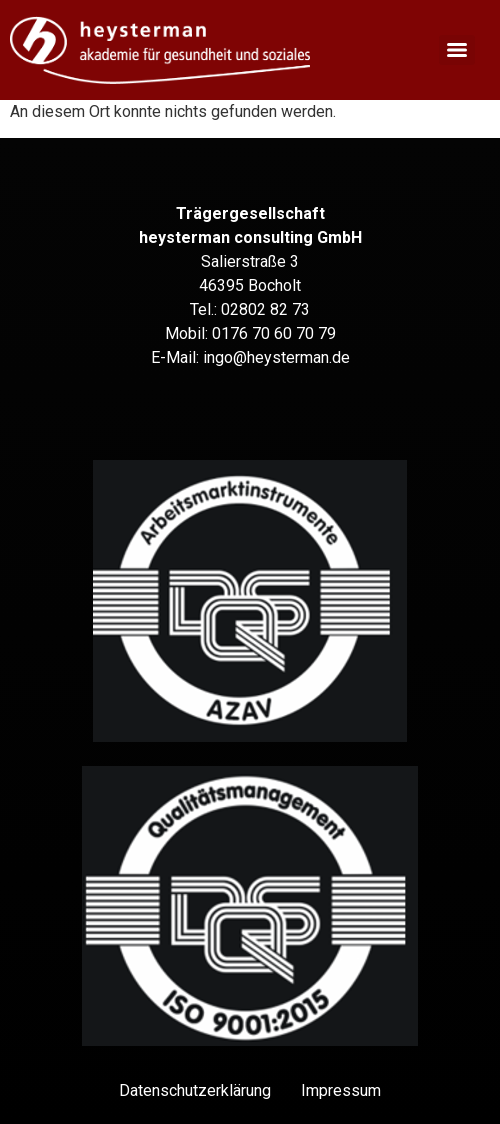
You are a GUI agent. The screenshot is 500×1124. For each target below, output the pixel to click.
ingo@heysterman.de (276, 357)
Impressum (341, 1090)
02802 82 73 (265, 309)
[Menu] (457, 50)
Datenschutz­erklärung (195, 1090)
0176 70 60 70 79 (274, 333)
